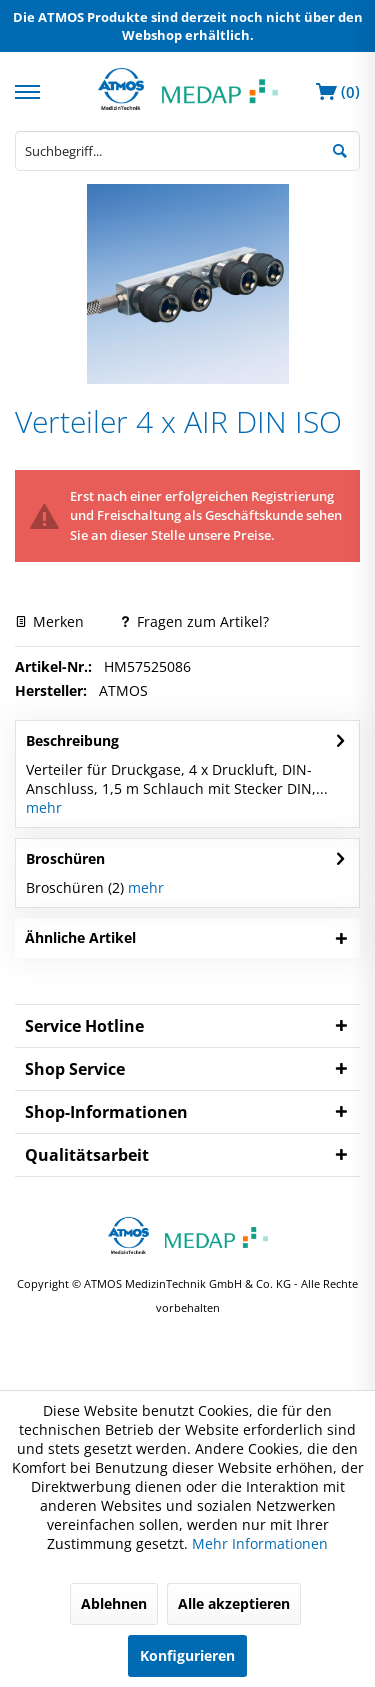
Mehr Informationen (260, 1543)
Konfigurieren (187, 1655)
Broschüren (65, 858)
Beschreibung (72, 740)
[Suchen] (340, 149)
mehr (44, 807)
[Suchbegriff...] (187, 151)
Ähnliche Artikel (80, 937)
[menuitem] (30, 89)
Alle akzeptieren (234, 1603)
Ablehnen (114, 1603)
